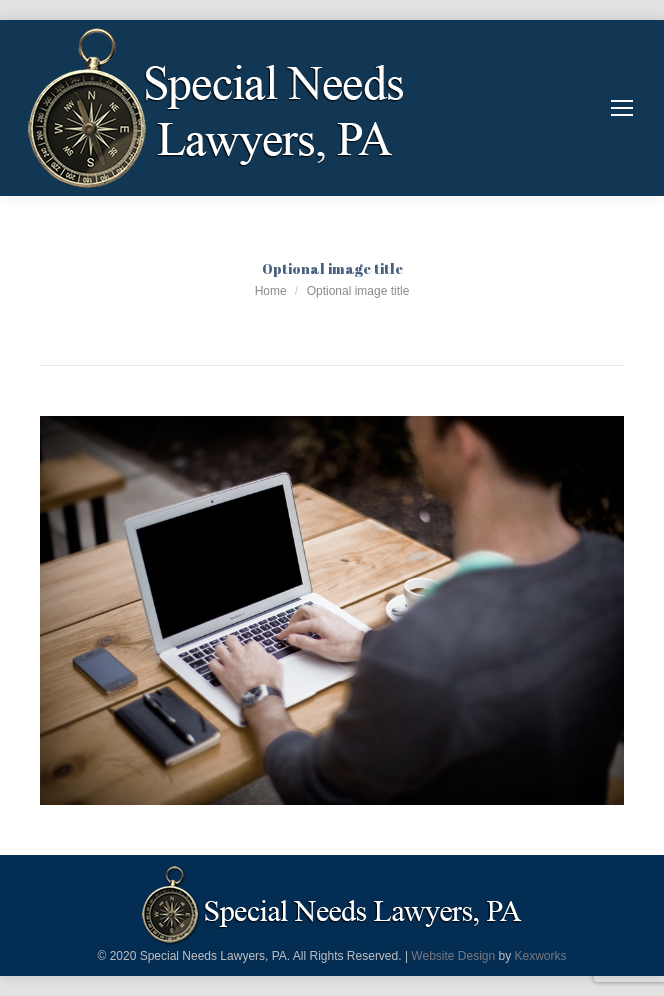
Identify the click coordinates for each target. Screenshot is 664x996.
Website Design (453, 956)
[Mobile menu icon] (622, 108)
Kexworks (541, 956)
